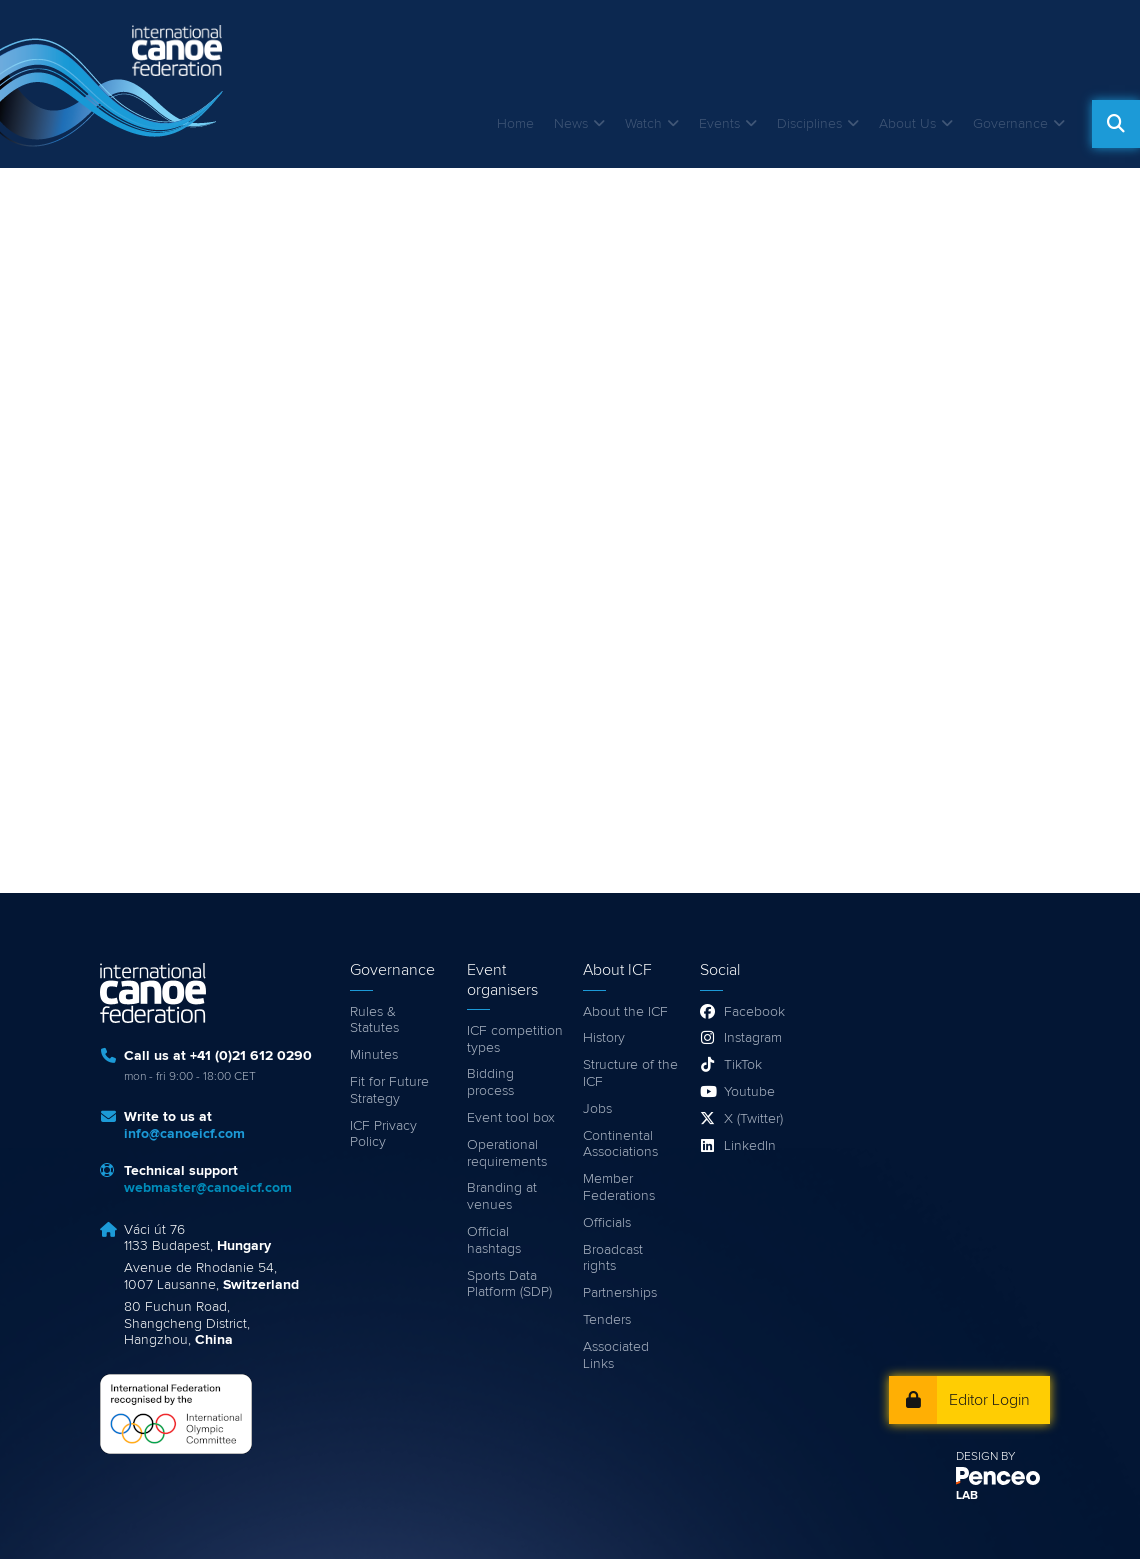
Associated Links (616, 1355)
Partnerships (620, 1293)
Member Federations (619, 1187)
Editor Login (989, 1400)
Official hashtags (494, 1240)
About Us (907, 124)
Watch (643, 124)
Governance (1010, 124)
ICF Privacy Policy (383, 1134)
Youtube (749, 1092)
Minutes (374, 1055)
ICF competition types (515, 1039)
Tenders (607, 1320)
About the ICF (625, 1012)
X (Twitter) (753, 1119)
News (571, 124)
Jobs (597, 1109)
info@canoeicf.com (184, 1134)
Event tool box (511, 1118)
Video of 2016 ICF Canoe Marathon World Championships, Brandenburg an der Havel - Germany (570, 508)
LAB (967, 1496)
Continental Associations (620, 1144)
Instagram (753, 1038)
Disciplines (809, 124)
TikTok (743, 1065)
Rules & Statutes (374, 1020)
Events (719, 124)
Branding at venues (502, 1196)
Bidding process (490, 1082)
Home (515, 124)
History (604, 1038)
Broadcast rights (613, 1258)
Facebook (754, 1012)
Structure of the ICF (630, 1073)
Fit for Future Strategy (389, 1090)
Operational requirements (507, 1153)
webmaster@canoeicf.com (208, 1188)
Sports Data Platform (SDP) (509, 1284)
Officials (607, 1223)
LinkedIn (750, 1146)
